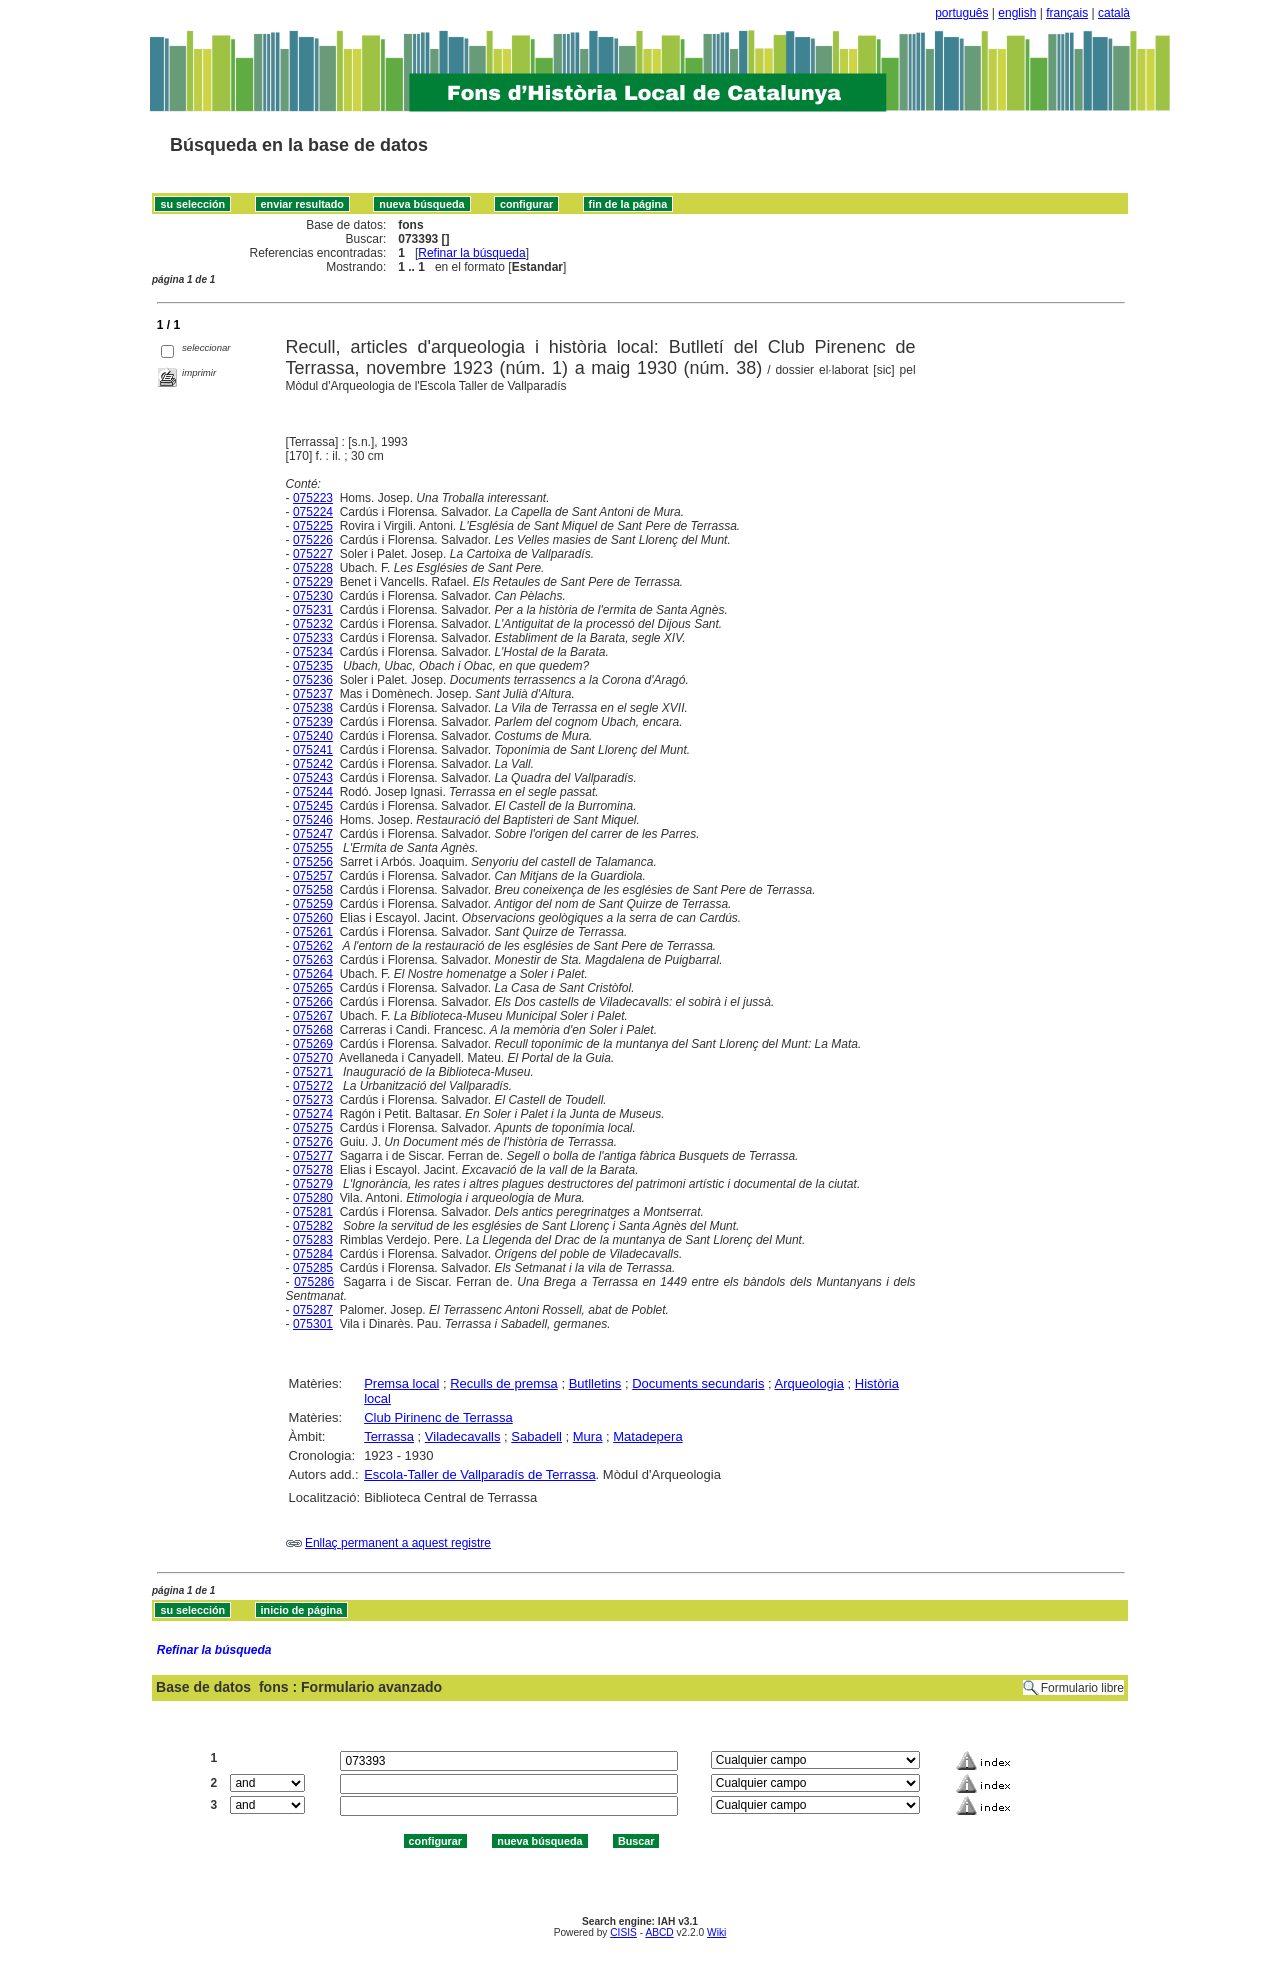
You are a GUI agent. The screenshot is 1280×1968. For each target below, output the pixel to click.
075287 (313, 1310)
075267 (313, 1016)
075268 (313, 1030)
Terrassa (389, 1436)
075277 (313, 1156)
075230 (313, 596)
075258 (313, 890)
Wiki (716, 1932)
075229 (313, 582)
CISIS (623, 1932)
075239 (313, 722)
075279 (313, 1184)
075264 (313, 974)
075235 (313, 666)
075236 (313, 680)
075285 (313, 1268)
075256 (313, 862)
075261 (313, 932)
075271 (313, 1072)
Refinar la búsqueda (471, 253)
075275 (313, 1128)
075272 (313, 1086)
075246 (313, 820)
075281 (313, 1212)
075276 (313, 1142)
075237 (313, 694)
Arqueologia (809, 1383)
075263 (313, 960)
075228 (313, 568)
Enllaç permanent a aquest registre (398, 1543)
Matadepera (647, 1436)
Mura (588, 1436)
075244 (313, 792)
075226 (313, 540)
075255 (313, 848)
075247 (313, 834)
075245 (313, 806)
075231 (313, 610)
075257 (313, 876)
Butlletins (595, 1383)
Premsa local (401, 1383)
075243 (313, 778)
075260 (313, 918)
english (1017, 13)
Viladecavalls (463, 1436)
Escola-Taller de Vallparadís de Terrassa (479, 1474)
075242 (313, 764)
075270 (313, 1058)
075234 (313, 652)
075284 (313, 1254)
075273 (313, 1100)
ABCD (659, 1932)
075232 (313, 624)
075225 (313, 526)
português (961, 13)
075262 (313, 946)
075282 (313, 1226)
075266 (313, 1002)
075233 (313, 638)
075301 (313, 1324)
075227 (313, 554)
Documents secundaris (698, 1383)
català (1114, 13)
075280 (313, 1198)
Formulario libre (1082, 1688)
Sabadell (536, 1436)
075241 (313, 750)
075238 (313, 708)
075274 (313, 1114)
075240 (313, 736)
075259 (313, 904)
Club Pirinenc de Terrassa (438, 1417)
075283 (313, 1240)
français (1067, 13)
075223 (313, 498)
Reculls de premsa (504, 1383)
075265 (313, 988)
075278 (313, 1170)
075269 (313, 1044)
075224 (313, 512)
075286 (314, 1282)
